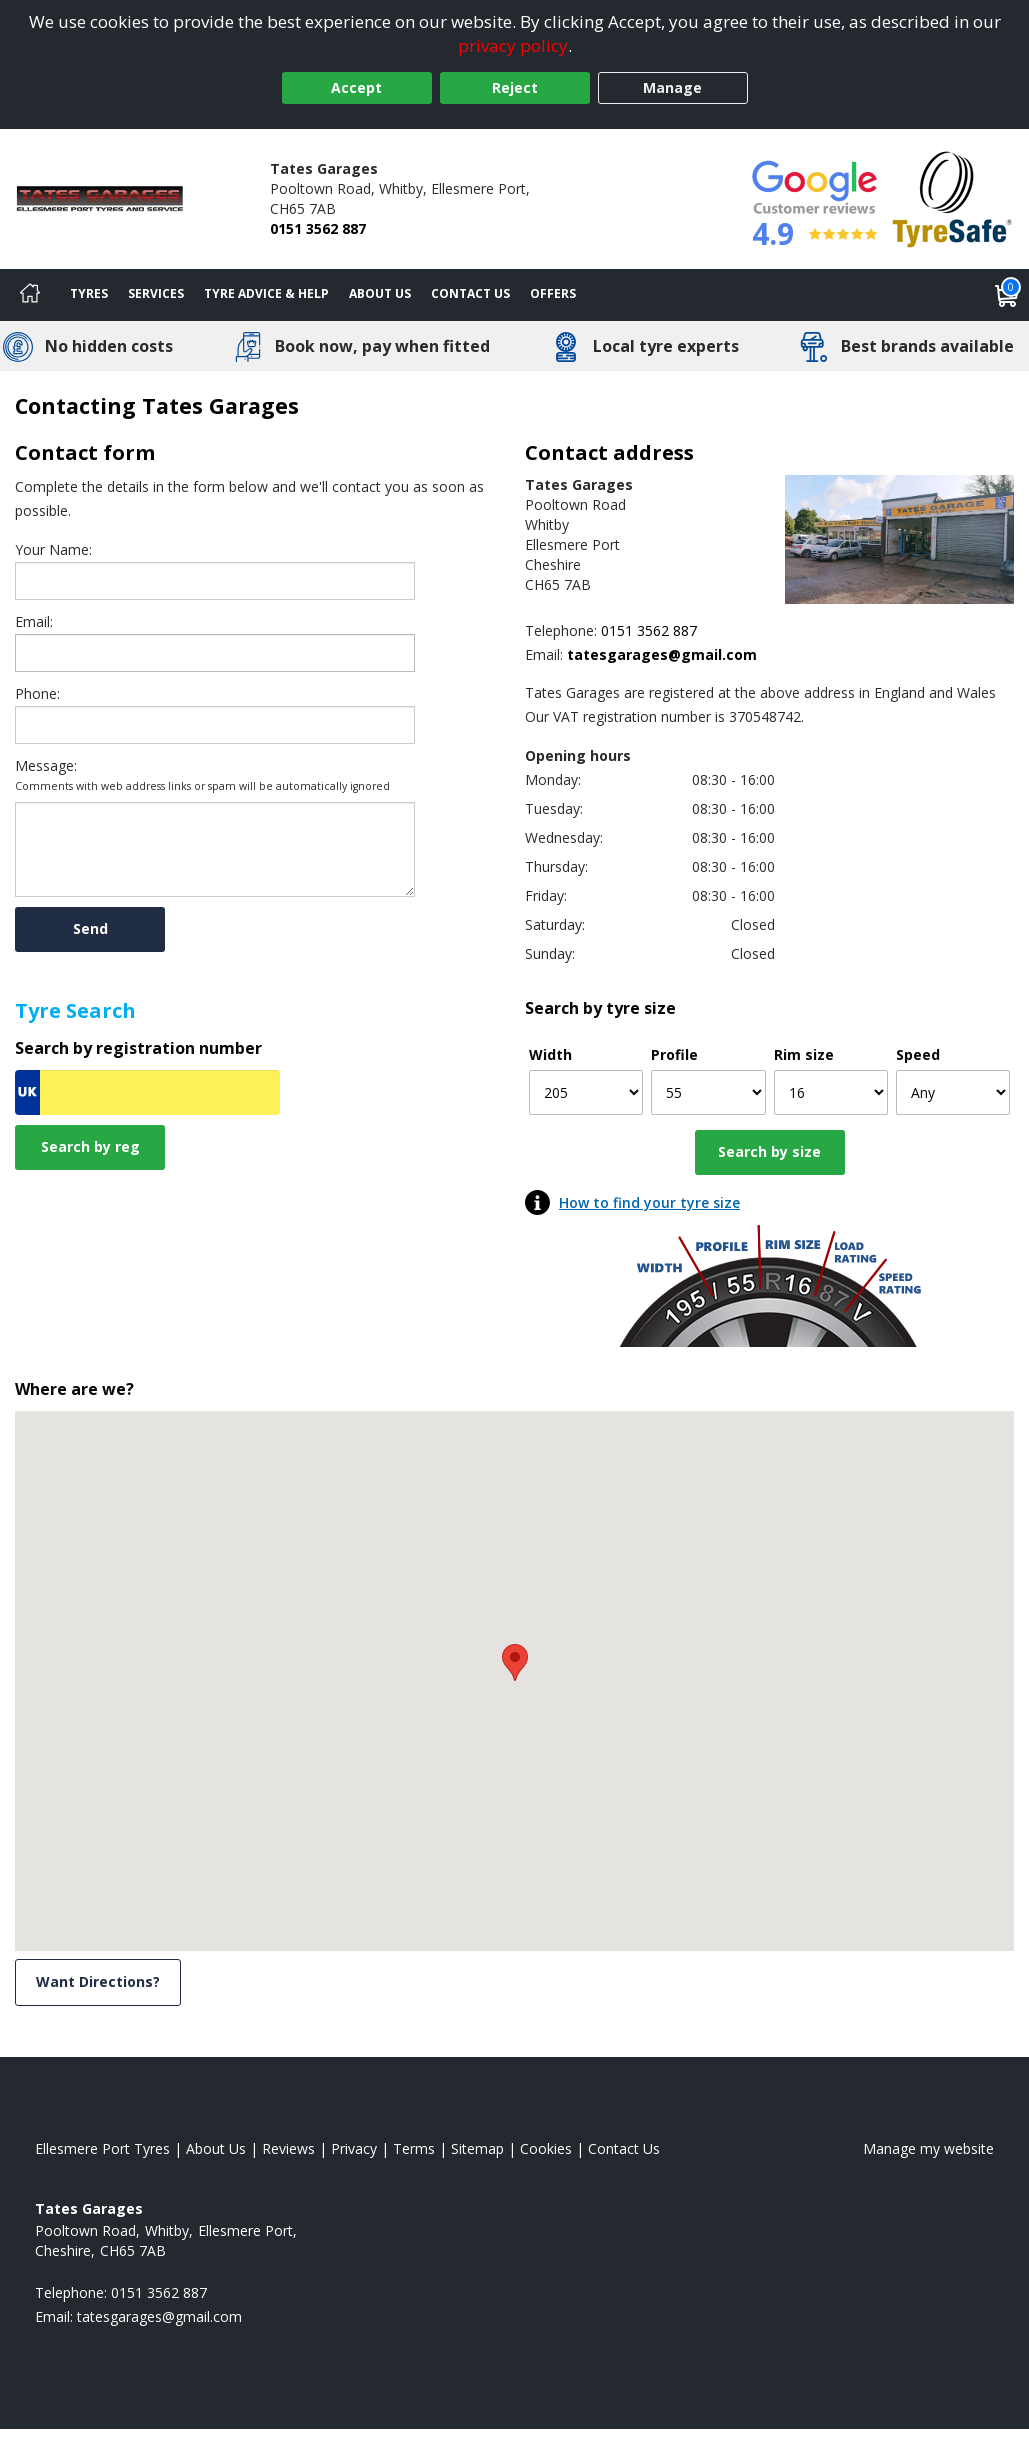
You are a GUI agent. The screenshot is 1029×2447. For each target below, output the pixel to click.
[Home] (30, 295)
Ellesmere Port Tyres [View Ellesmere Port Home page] (102, 2148)
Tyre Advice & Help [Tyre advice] (266, 293)
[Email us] (617, 654)
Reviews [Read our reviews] (288, 2148)
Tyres (89, 293)
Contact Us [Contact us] (470, 293)
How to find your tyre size (649, 1202)
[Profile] (708, 1092)
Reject (515, 87)
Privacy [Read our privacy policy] (354, 2148)
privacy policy (513, 45)
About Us (380, 293)
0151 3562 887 (318, 228)
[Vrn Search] (147, 1092)
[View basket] (1007, 295)
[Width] (586, 1092)
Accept (356, 87)
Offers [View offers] (553, 293)
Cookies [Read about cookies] (546, 2148)
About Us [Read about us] (216, 2148)
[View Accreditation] (952, 197)
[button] (515, 1662)
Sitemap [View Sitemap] (477, 2148)
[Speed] (953, 1092)
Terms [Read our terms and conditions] (414, 2148)
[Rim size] (831, 1092)
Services (156, 293)
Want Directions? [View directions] (98, 1981)
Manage (672, 87)
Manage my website (928, 2148)
